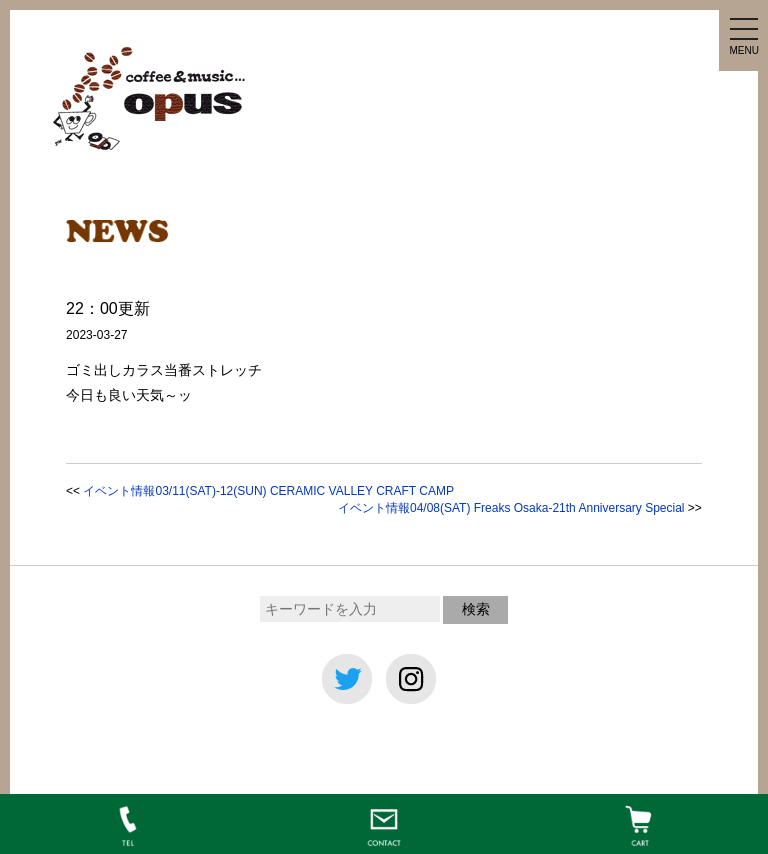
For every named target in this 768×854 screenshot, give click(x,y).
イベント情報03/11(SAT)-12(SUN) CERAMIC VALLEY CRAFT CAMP (268, 491)
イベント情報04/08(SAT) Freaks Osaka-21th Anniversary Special (511, 508)
